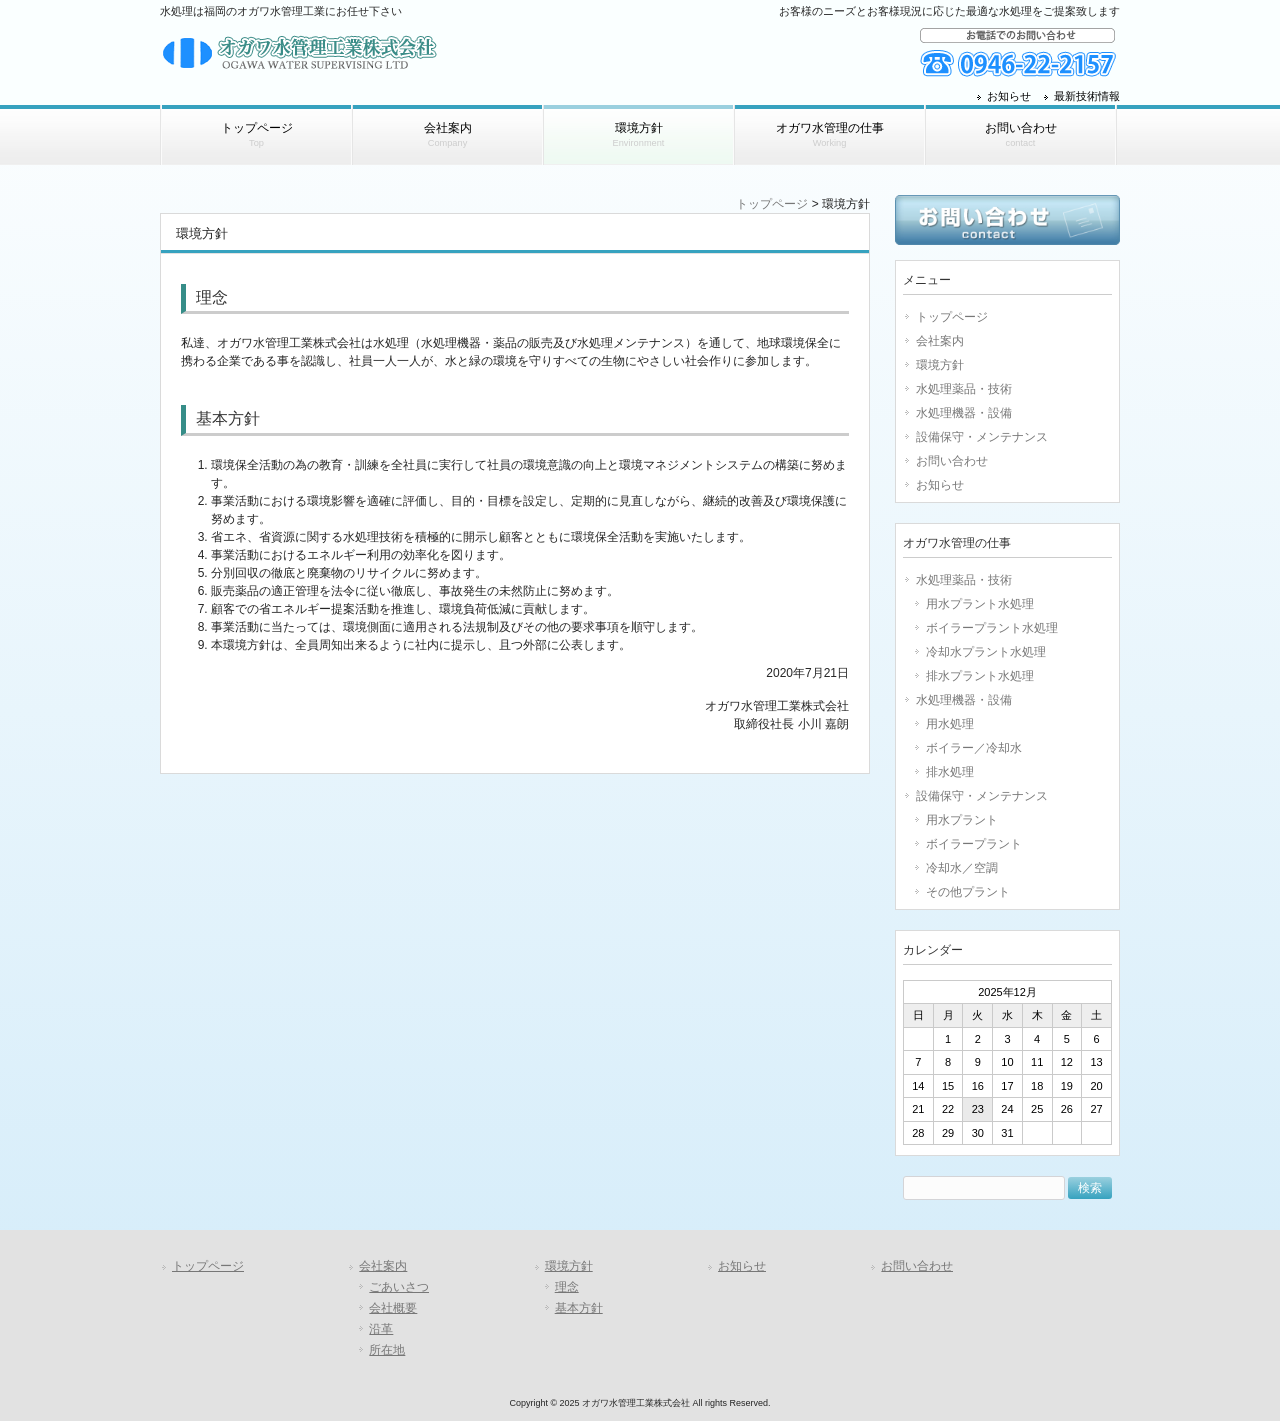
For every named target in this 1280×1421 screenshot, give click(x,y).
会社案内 (940, 341)
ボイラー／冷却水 (974, 748)
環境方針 (940, 365)
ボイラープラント (974, 844)
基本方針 (579, 1308)
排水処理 (950, 772)
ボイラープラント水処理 (992, 628)
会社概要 (393, 1308)
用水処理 (950, 724)
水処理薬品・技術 (964, 389)
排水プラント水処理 (980, 676)
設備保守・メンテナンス (982, 437)
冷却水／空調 (962, 868)
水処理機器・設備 (964, 413)
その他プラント (968, 892)
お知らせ (1009, 96)
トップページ (772, 204)
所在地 (387, 1350)
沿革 (381, 1329)
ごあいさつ (399, 1287)
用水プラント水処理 (980, 604)
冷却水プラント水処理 (986, 652)
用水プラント (962, 820)
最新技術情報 (1087, 96)
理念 (567, 1287)
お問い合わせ (952, 461)
